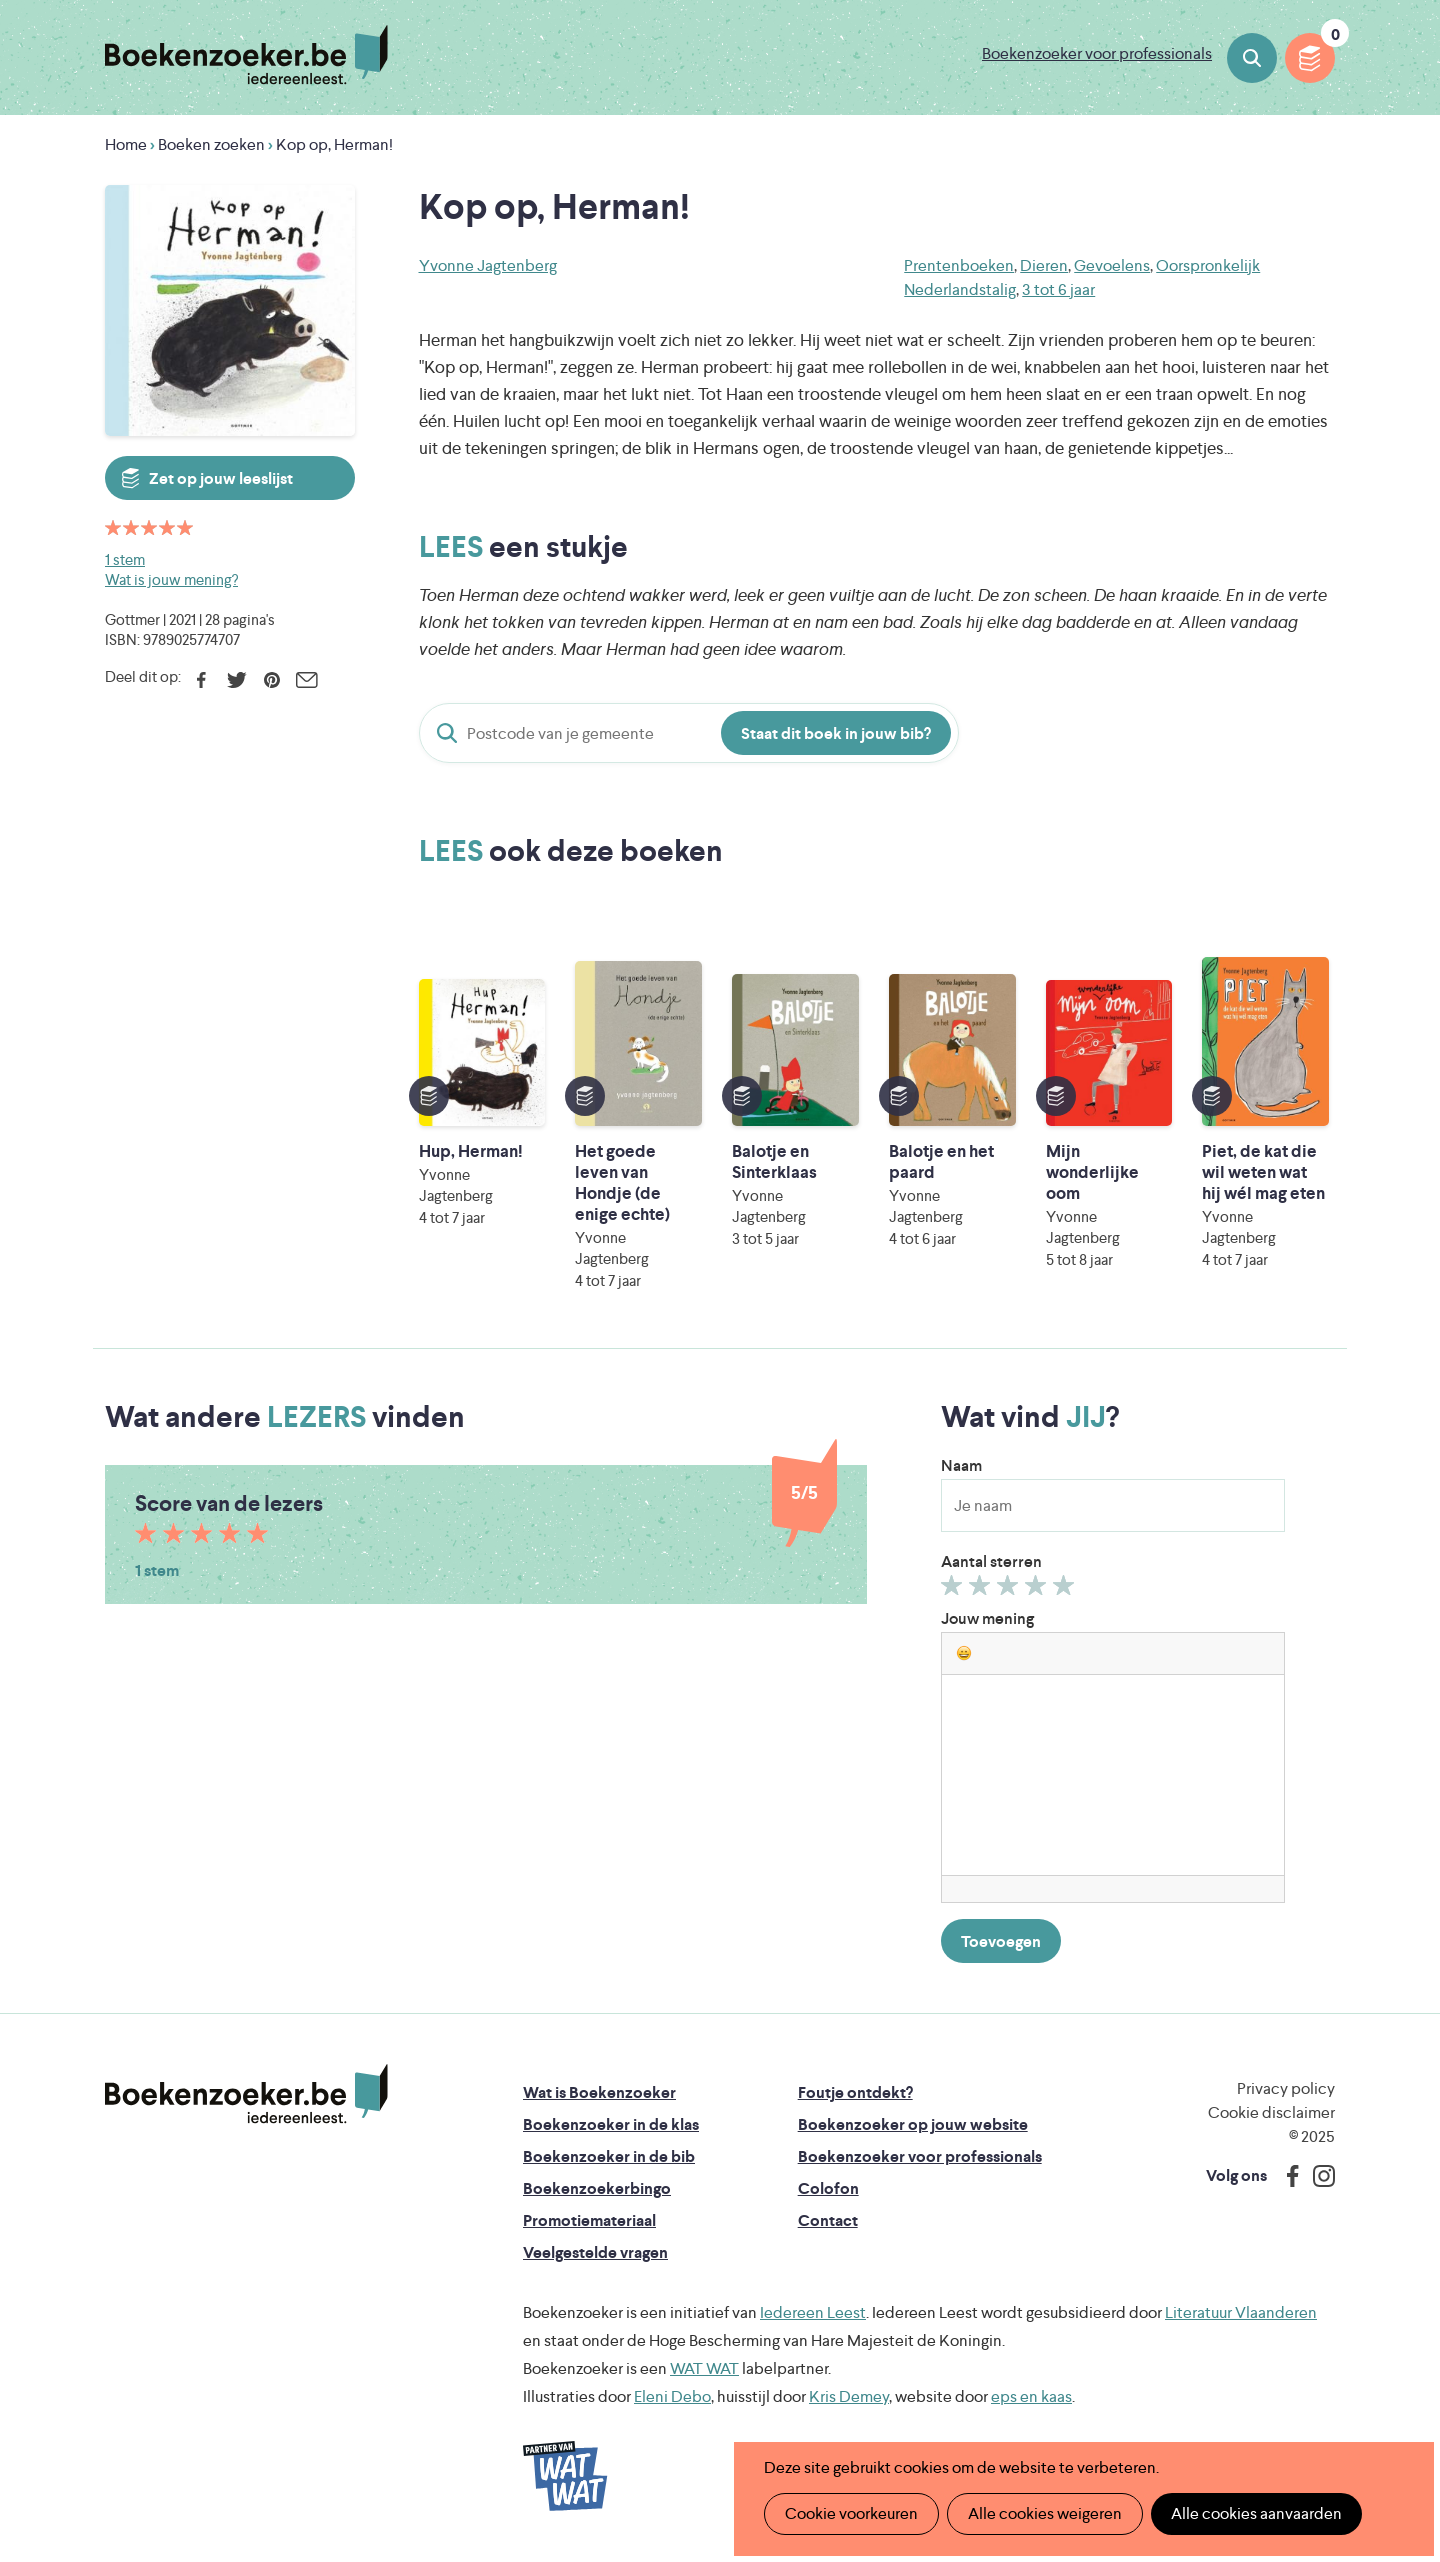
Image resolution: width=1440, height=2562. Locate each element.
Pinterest (271, 680)
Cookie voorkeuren (851, 2513)
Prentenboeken (959, 265)
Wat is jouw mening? (171, 579)
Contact (828, 2220)
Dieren (1044, 265)
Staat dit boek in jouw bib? (836, 733)
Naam (961, 1465)
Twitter (236, 680)
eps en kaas (1031, 2396)
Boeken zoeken (1252, 58)
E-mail (306, 680)
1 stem (125, 559)
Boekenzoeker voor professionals (1097, 53)
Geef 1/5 (954, 1590)
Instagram (1317, 2176)
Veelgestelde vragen (595, 2252)
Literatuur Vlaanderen (1241, 2312)
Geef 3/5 (1010, 1590)
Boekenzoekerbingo (597, 2188)
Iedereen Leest (813, 2312)
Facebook (201, 680)
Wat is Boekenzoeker (599, 2092)
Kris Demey (849, 2396)
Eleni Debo (672, 2396)
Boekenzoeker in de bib (609, 2156)
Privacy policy (1286, 2088)
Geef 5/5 (1066, 1590)
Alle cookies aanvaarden (1256, 2513)
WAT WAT (704, 2368)
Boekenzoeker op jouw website (913, 2124)
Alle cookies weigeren (1045, 2513)
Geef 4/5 (1038, 1590)
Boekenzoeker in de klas (611, 2124)
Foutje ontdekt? (855, 2092)
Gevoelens (1112, 265)
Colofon (828, 2188)
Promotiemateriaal (589, 2220)
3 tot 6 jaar (1058, 289)
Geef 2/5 (982, 1590)
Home (126, 144)
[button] (964, 1653)
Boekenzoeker (246, 55)
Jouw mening (987, 1618)
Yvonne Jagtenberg (488, 265)
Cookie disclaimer (1271, 2112)
